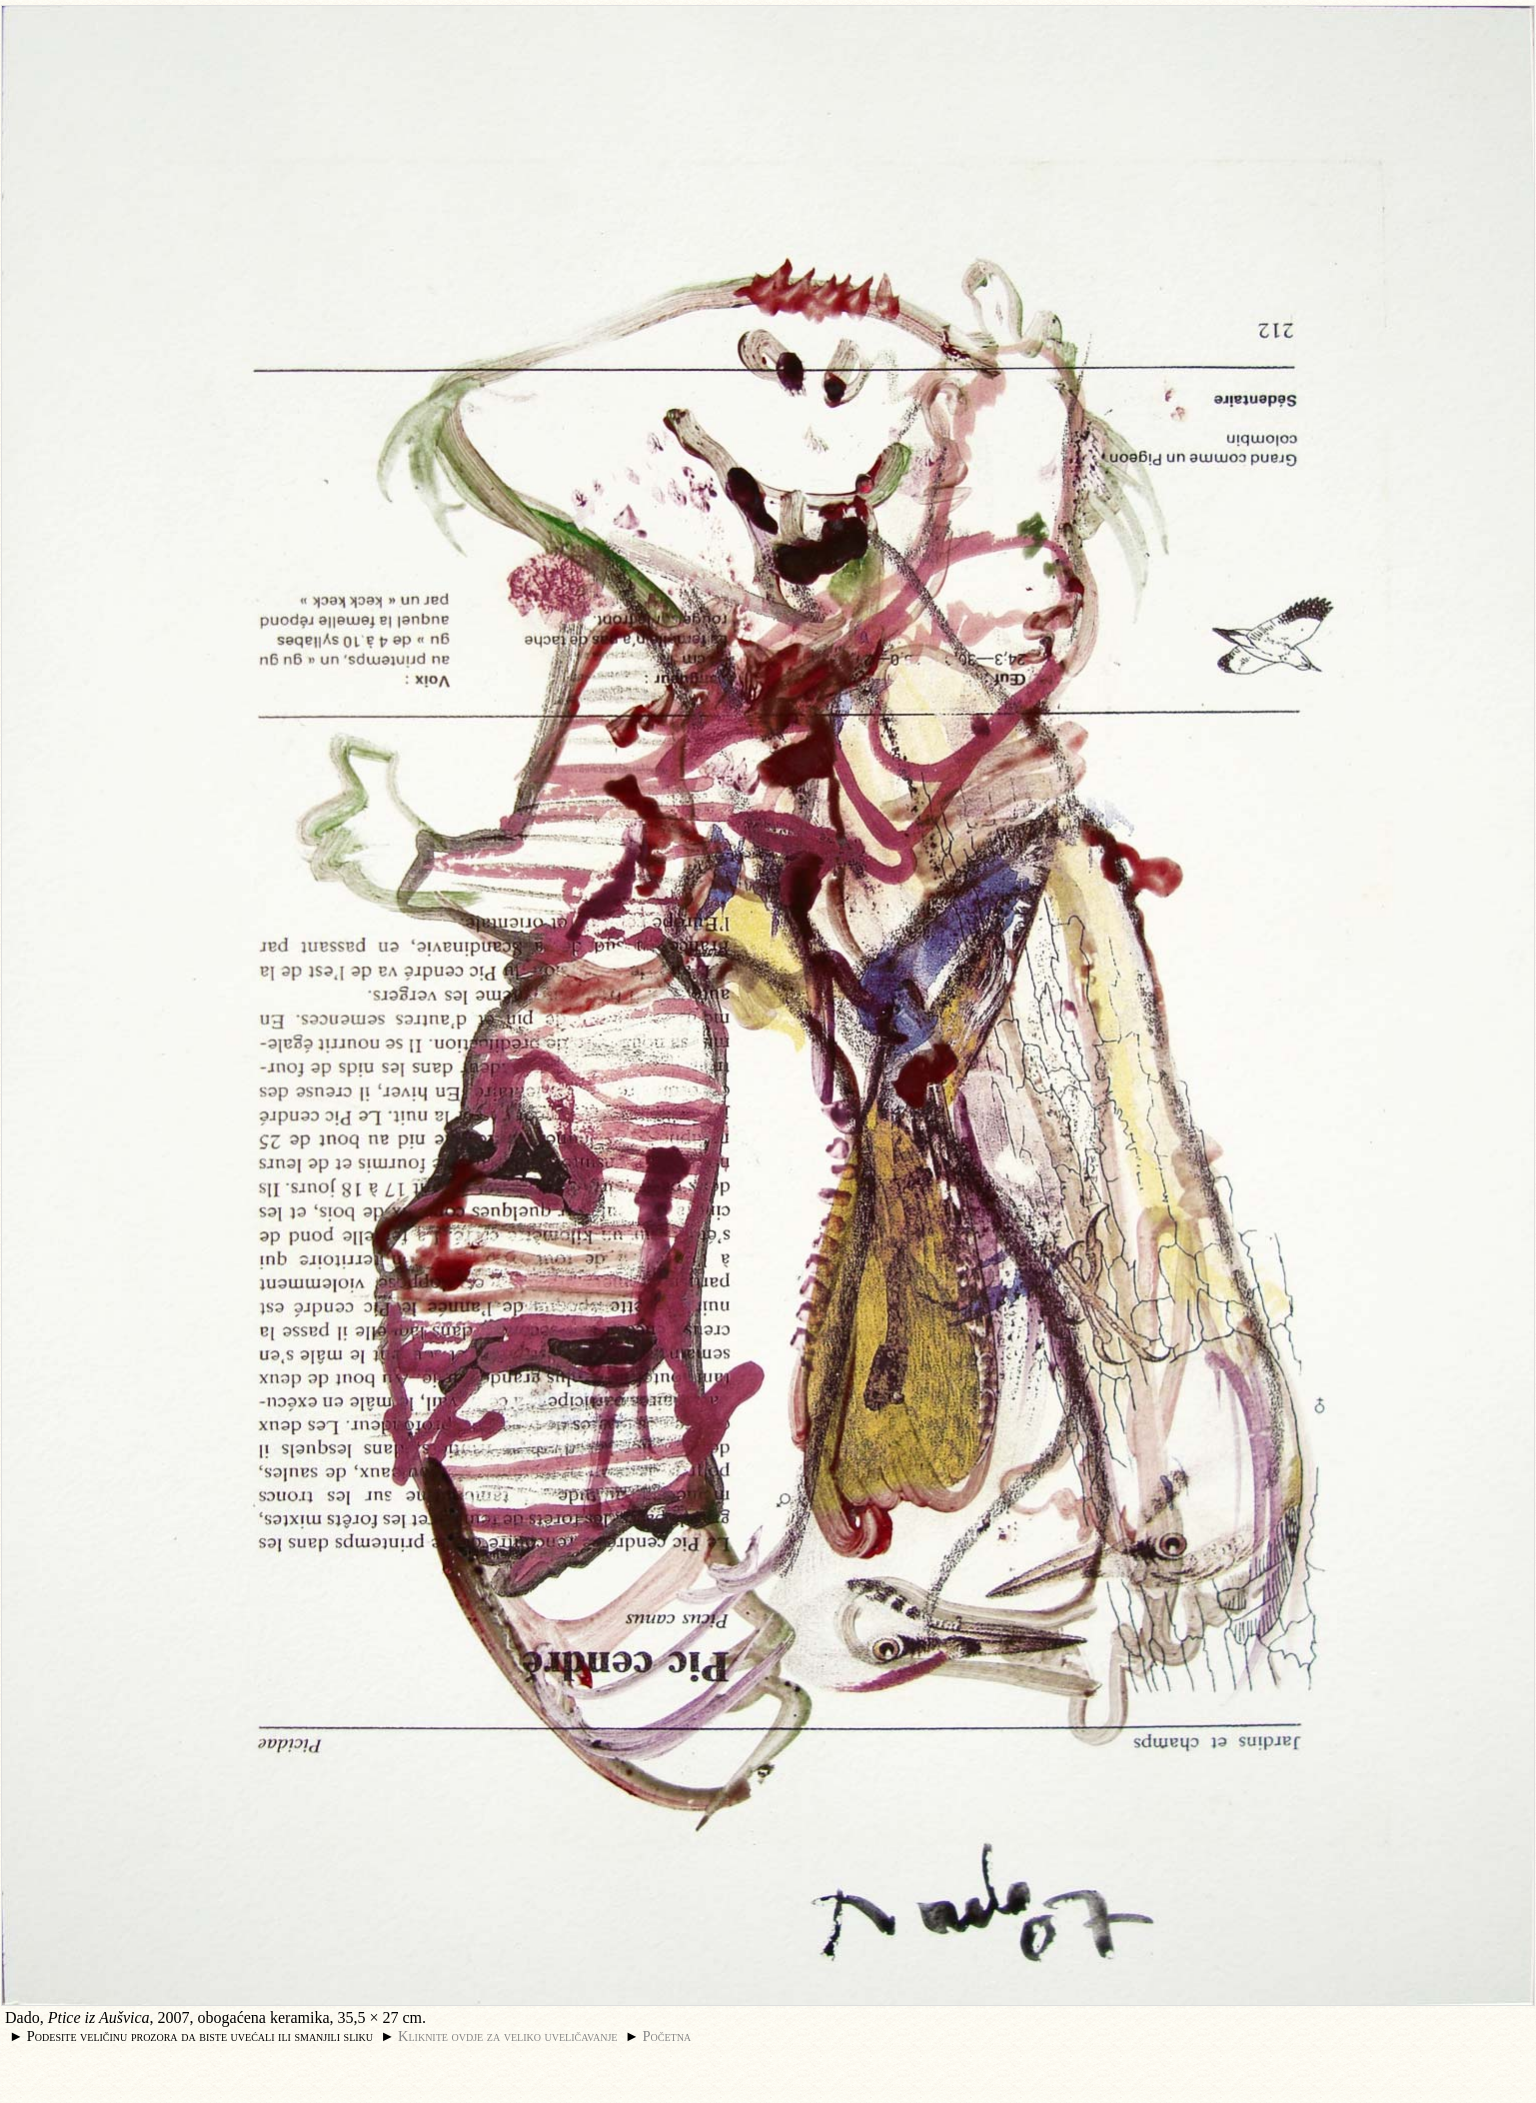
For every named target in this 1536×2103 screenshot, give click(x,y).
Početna (667, 2036)
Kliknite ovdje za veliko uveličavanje (507, 2036)
